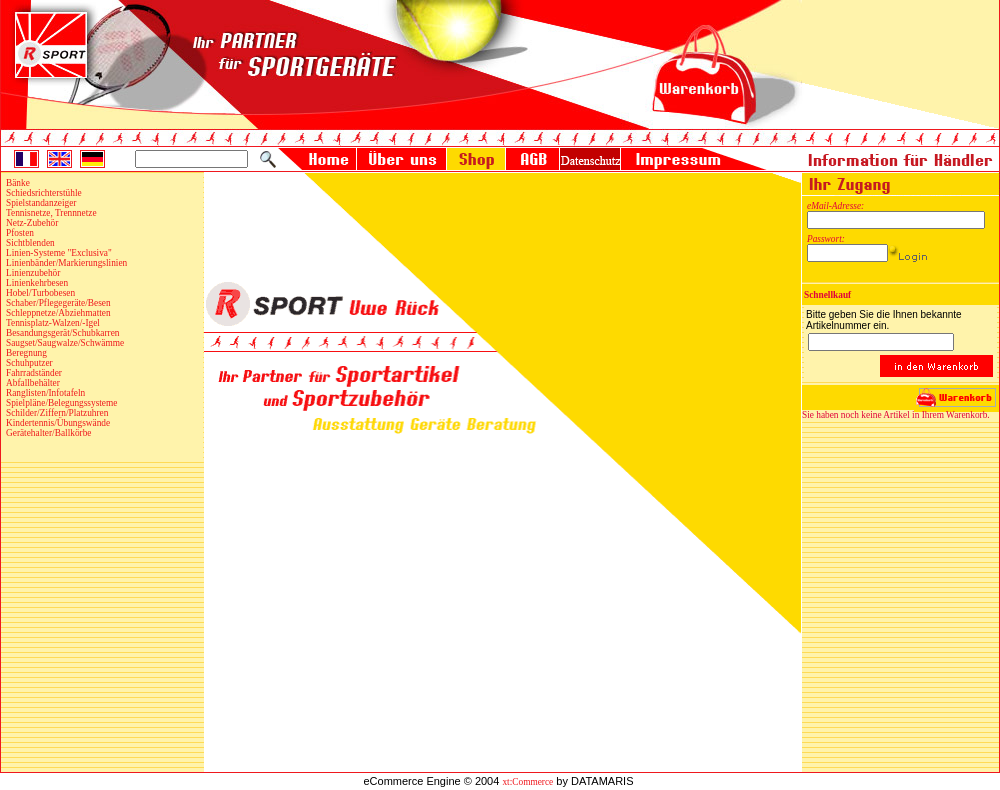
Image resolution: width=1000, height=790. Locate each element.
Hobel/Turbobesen (40, 293)
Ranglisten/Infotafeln (45, 393)
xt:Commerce (527, 782)
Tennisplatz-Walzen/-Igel (53, 323)
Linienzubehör (33, 273)
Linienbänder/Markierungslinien (66, 263)
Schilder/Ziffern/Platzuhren (57, 413)
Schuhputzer (29, 363)
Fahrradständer (34, 373)
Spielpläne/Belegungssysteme (61, 403)
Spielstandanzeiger (41, 203)
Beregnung (26, 353)
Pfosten (20, 233)
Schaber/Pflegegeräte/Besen (58, 303)
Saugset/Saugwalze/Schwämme (65, 343)
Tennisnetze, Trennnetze (51, 213)
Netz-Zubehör (32, 223)
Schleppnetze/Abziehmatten (58, 313)
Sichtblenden (30, 243)
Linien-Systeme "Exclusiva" (59, 253)
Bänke (18, 183)
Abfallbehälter (33, 383)
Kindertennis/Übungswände (58, 423)
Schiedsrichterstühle (44, 193)
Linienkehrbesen (37, 283)
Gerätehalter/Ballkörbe (48, 433)
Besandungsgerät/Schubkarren (62, 333)
